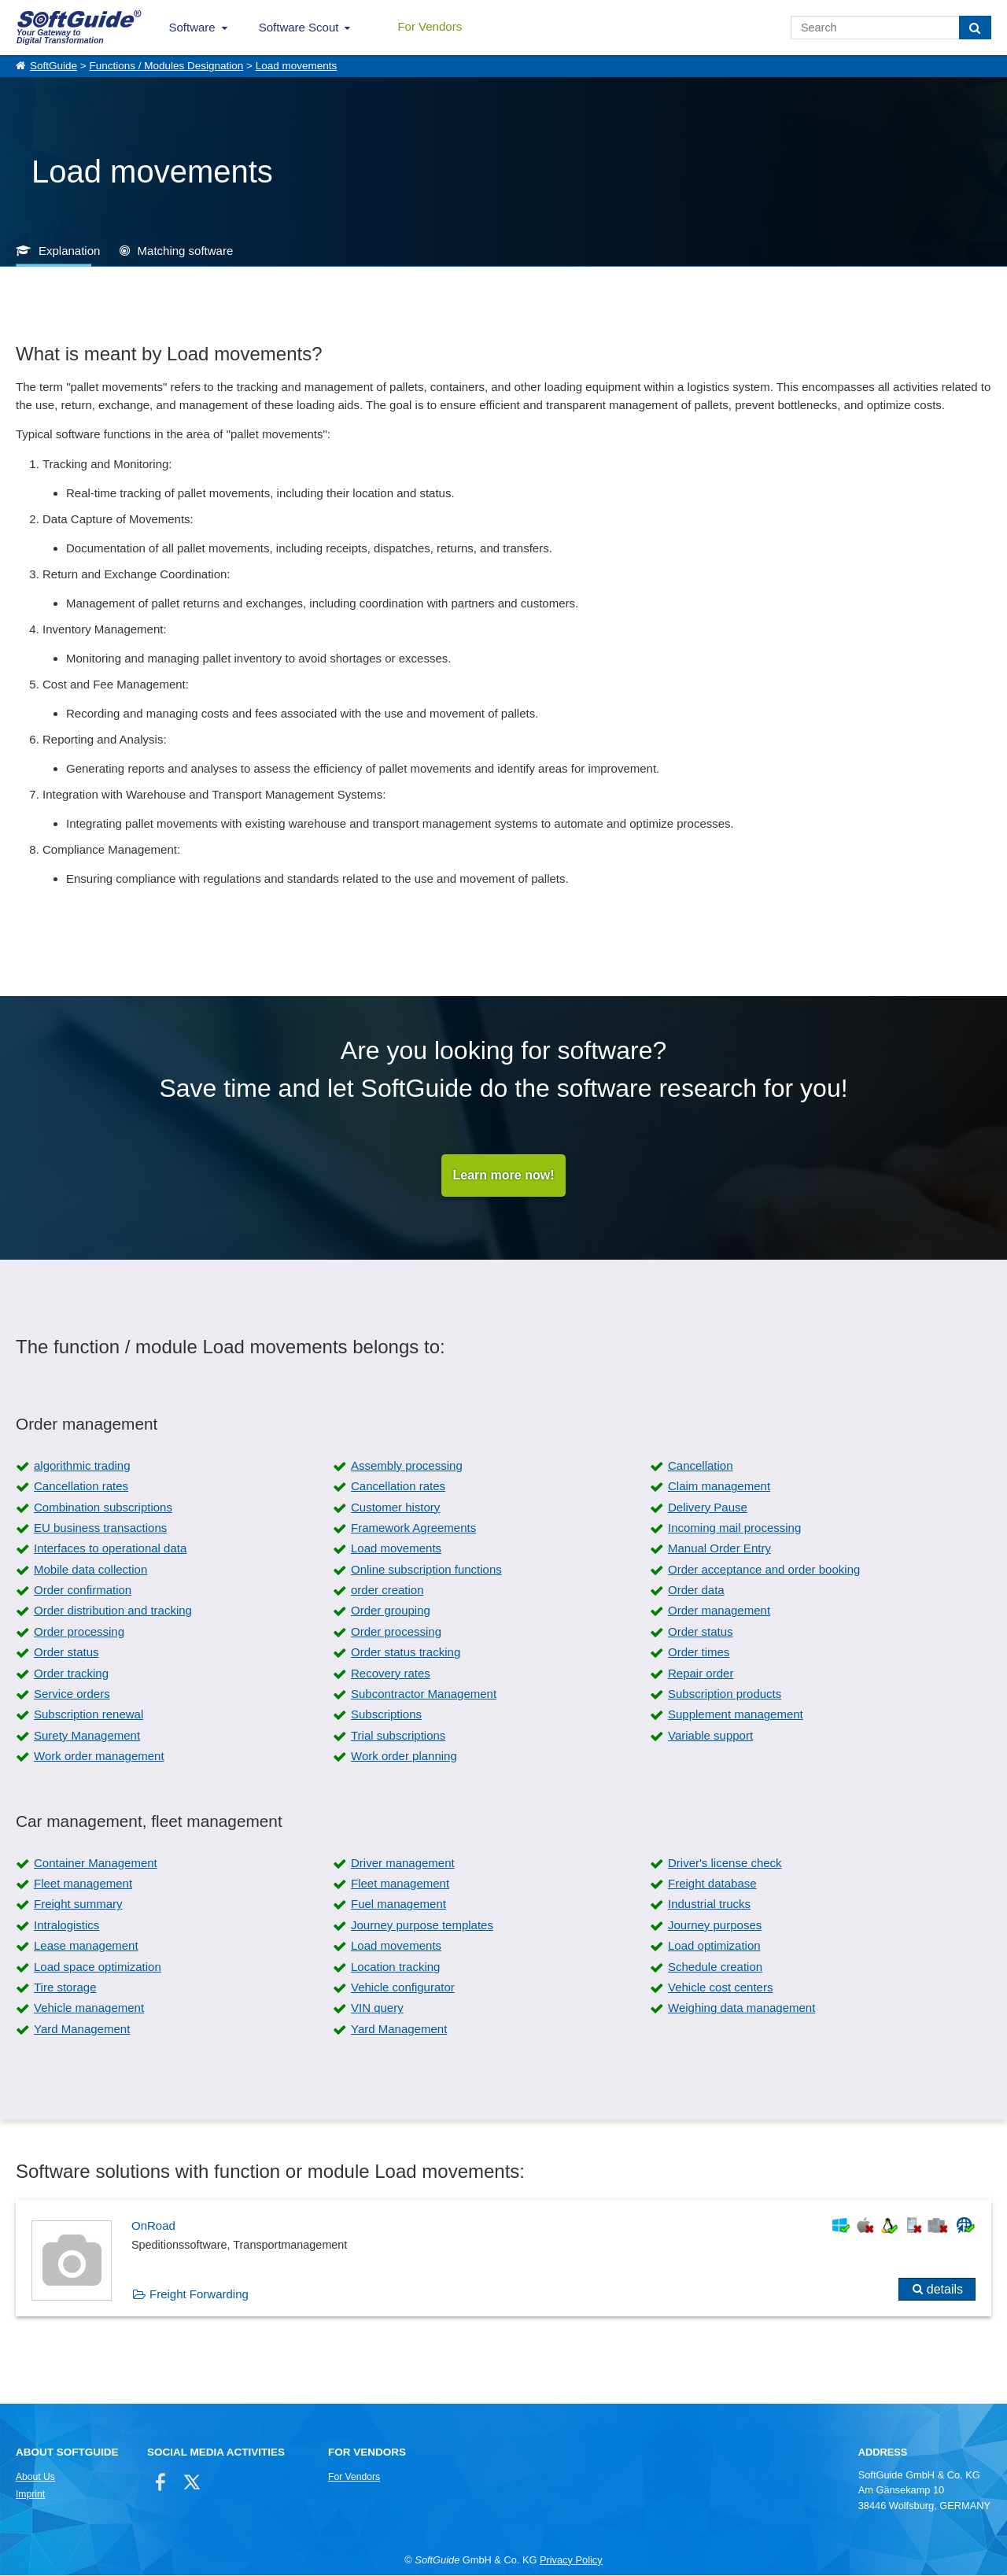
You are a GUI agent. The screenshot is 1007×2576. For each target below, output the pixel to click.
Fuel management (398, 1904)
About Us (35, 2477)
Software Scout (299, 27)
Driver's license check (725, 1862)
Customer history (395, 1507)
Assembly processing (407, 1465)
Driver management (403, 1862)
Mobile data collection (90, 1569)
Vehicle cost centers (720, 1987)
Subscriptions (386, 1715)
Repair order (700, 1673)
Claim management (719, 1486)
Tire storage (65, 1987)
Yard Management (82, 2028)
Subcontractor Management (423, 1694)
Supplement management (735, 1715)
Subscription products (724, 1694)
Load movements (297, 66)
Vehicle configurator (403, 1987)
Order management (719, 1611)
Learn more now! (504, 1175)
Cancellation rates (81, 1486)
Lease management (86, 1946)
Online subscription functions (426, 1569)
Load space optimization (97, 1966)
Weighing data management (741, 2008)
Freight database (712, 1884)
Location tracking (395, 1966)
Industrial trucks (709, 1904)
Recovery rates (390, 1673)
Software (192, 27)
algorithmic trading (82, 1465)
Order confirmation (82, 1590)
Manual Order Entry (719, 1549)
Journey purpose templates (422, 1925)
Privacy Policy (571, 2560)
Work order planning (404, 1756)
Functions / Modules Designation (166, 66)
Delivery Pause (707, 1507)
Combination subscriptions (103, 1507)
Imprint (30, 2494)
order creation (387, 1590)
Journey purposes (715, 1925)
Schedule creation (715, 1966)
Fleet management (83, 1884)
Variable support (710, 1735)
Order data (696, 1590)
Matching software (186, 250)
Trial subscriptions (398, 1735)
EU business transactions (100, 1527)
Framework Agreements (413, 1527)
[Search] (975, 27)
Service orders (72, 1694)
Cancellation (700, 1465)
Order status (700, 1631)
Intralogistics (66, 1925)
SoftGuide (53, 66)
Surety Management (87, 1735)
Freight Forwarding (199, 2294)
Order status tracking (405, 1652)
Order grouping (390, 1611)
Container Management (95, 1862)
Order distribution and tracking (113, 1611)
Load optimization (714, 1946)
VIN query (377, 2008)
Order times (698, 1652)
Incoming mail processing (734, 1527)
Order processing (79, 1631)
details (945, 2290)
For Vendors (429, 26)
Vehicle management (89, 2008)
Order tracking (71, 1673)
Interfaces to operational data (110, 1549)
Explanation (69, 250)
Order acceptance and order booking (764, 1569)
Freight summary (78, 1904)
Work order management (99, 1756)
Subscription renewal (88, 1715)
